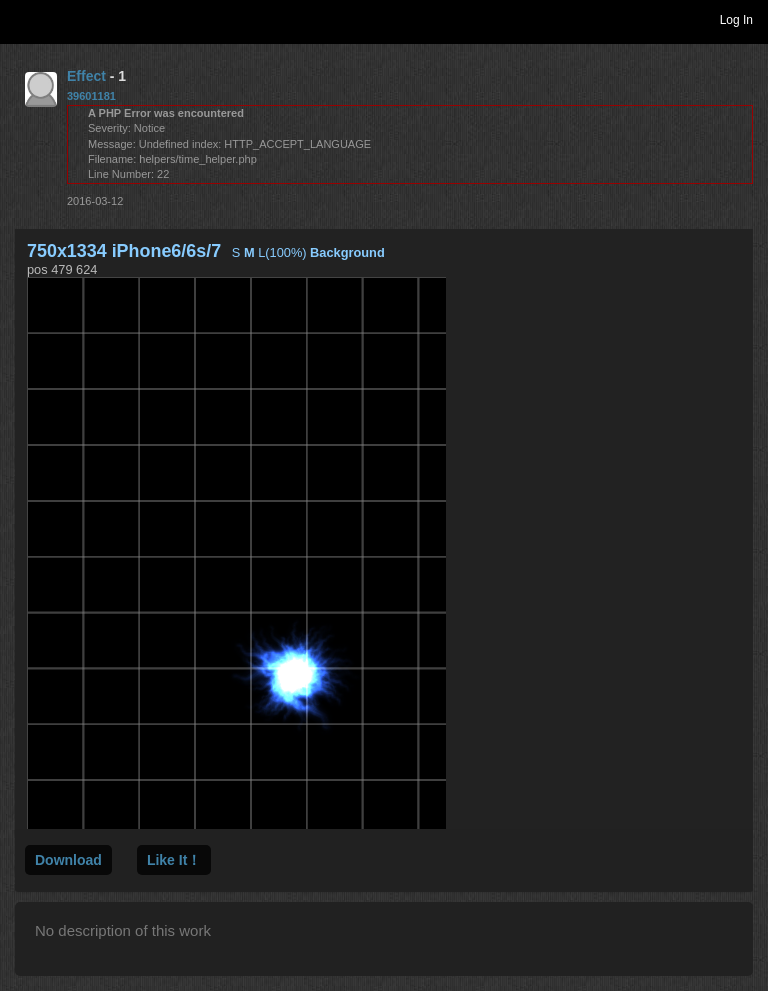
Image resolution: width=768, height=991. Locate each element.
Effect (86, 76)
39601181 (91, 96)
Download (68, 860)
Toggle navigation (24, 19)
